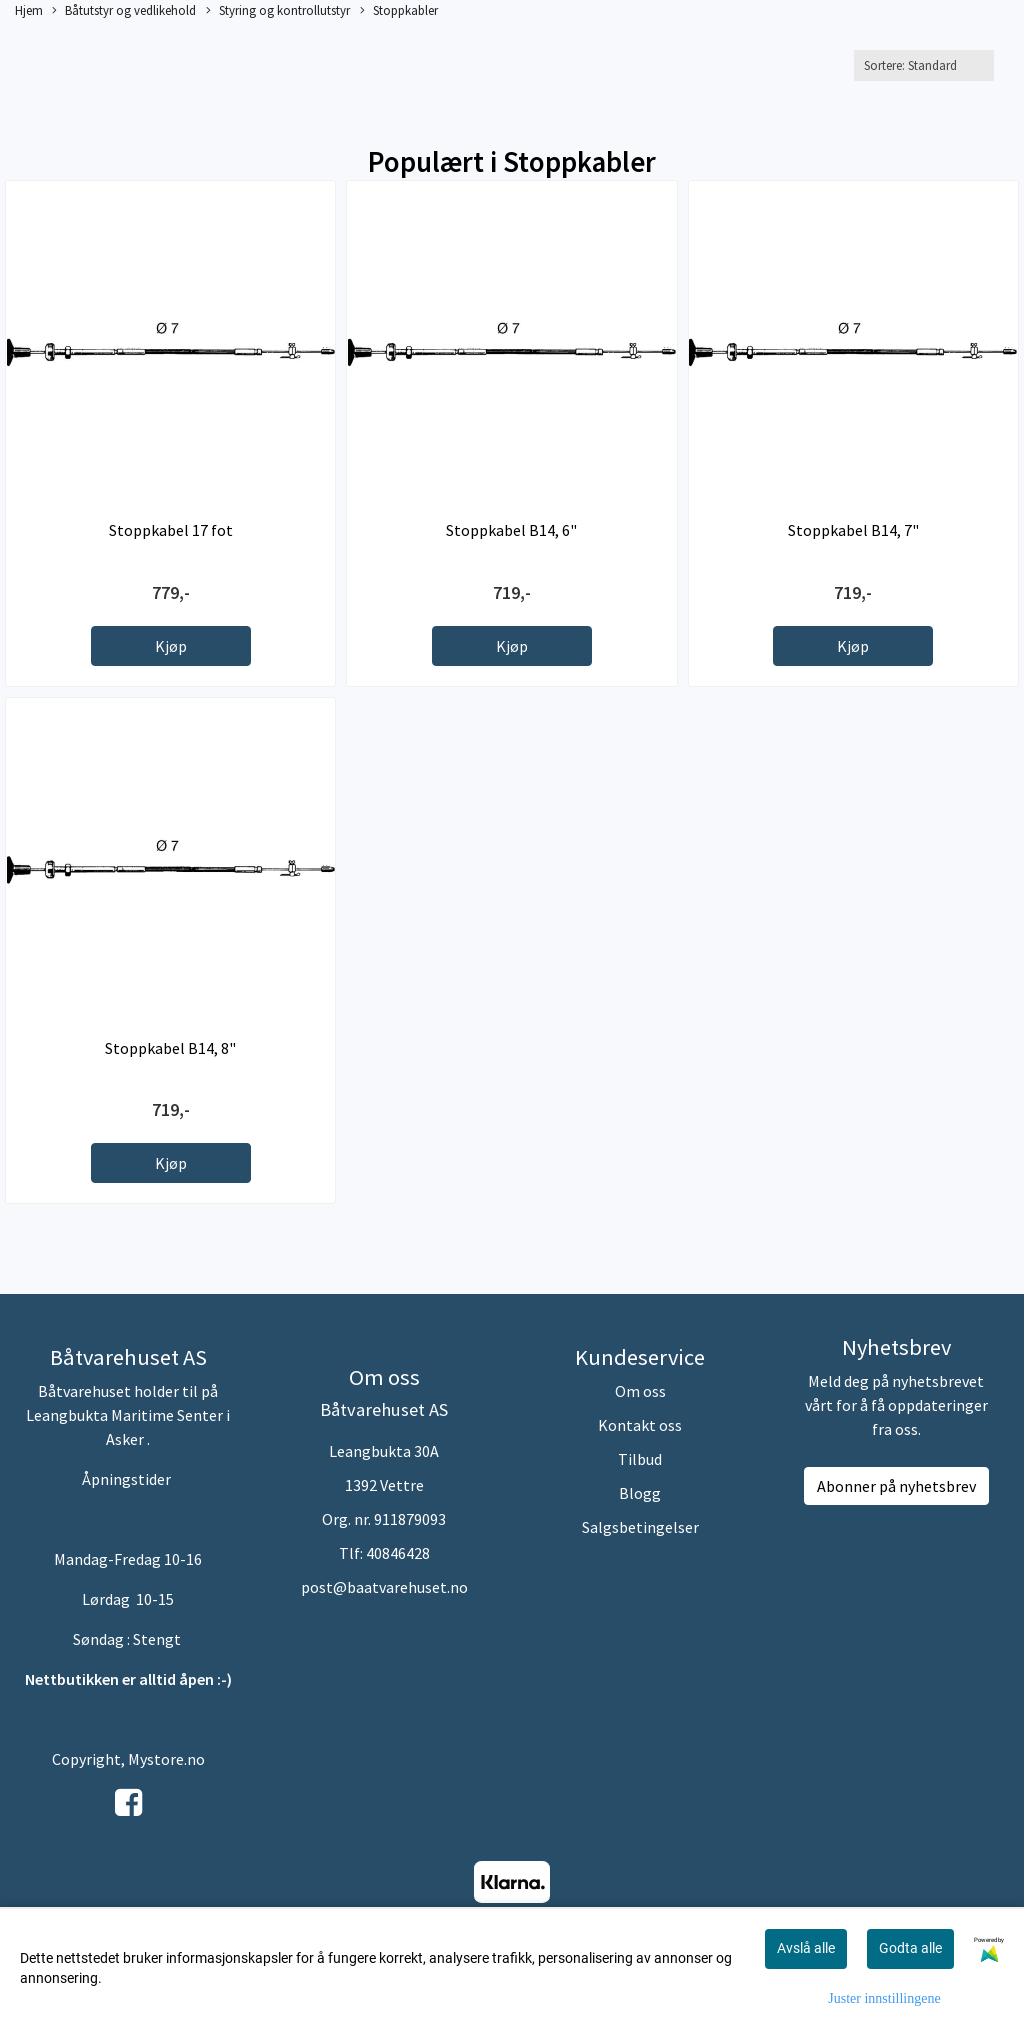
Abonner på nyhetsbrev (896, 1486)
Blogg (640, 1493)
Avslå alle (806, 1948)
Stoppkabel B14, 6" (511, 530)
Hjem (29, 10)
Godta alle (910, 1948)
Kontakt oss (640, 1425)
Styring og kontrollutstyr (278, 11)
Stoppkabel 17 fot (171, 530)
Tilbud (640, 1459)
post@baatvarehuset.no (384, 1587)
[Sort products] (924, 65)
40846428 (398, 1553)
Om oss (640, 1391)
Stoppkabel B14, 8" (170, 1048)
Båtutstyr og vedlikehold (124, 11)
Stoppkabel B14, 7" (853, 530)
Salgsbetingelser (640, 1527)
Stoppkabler (399, 11)
